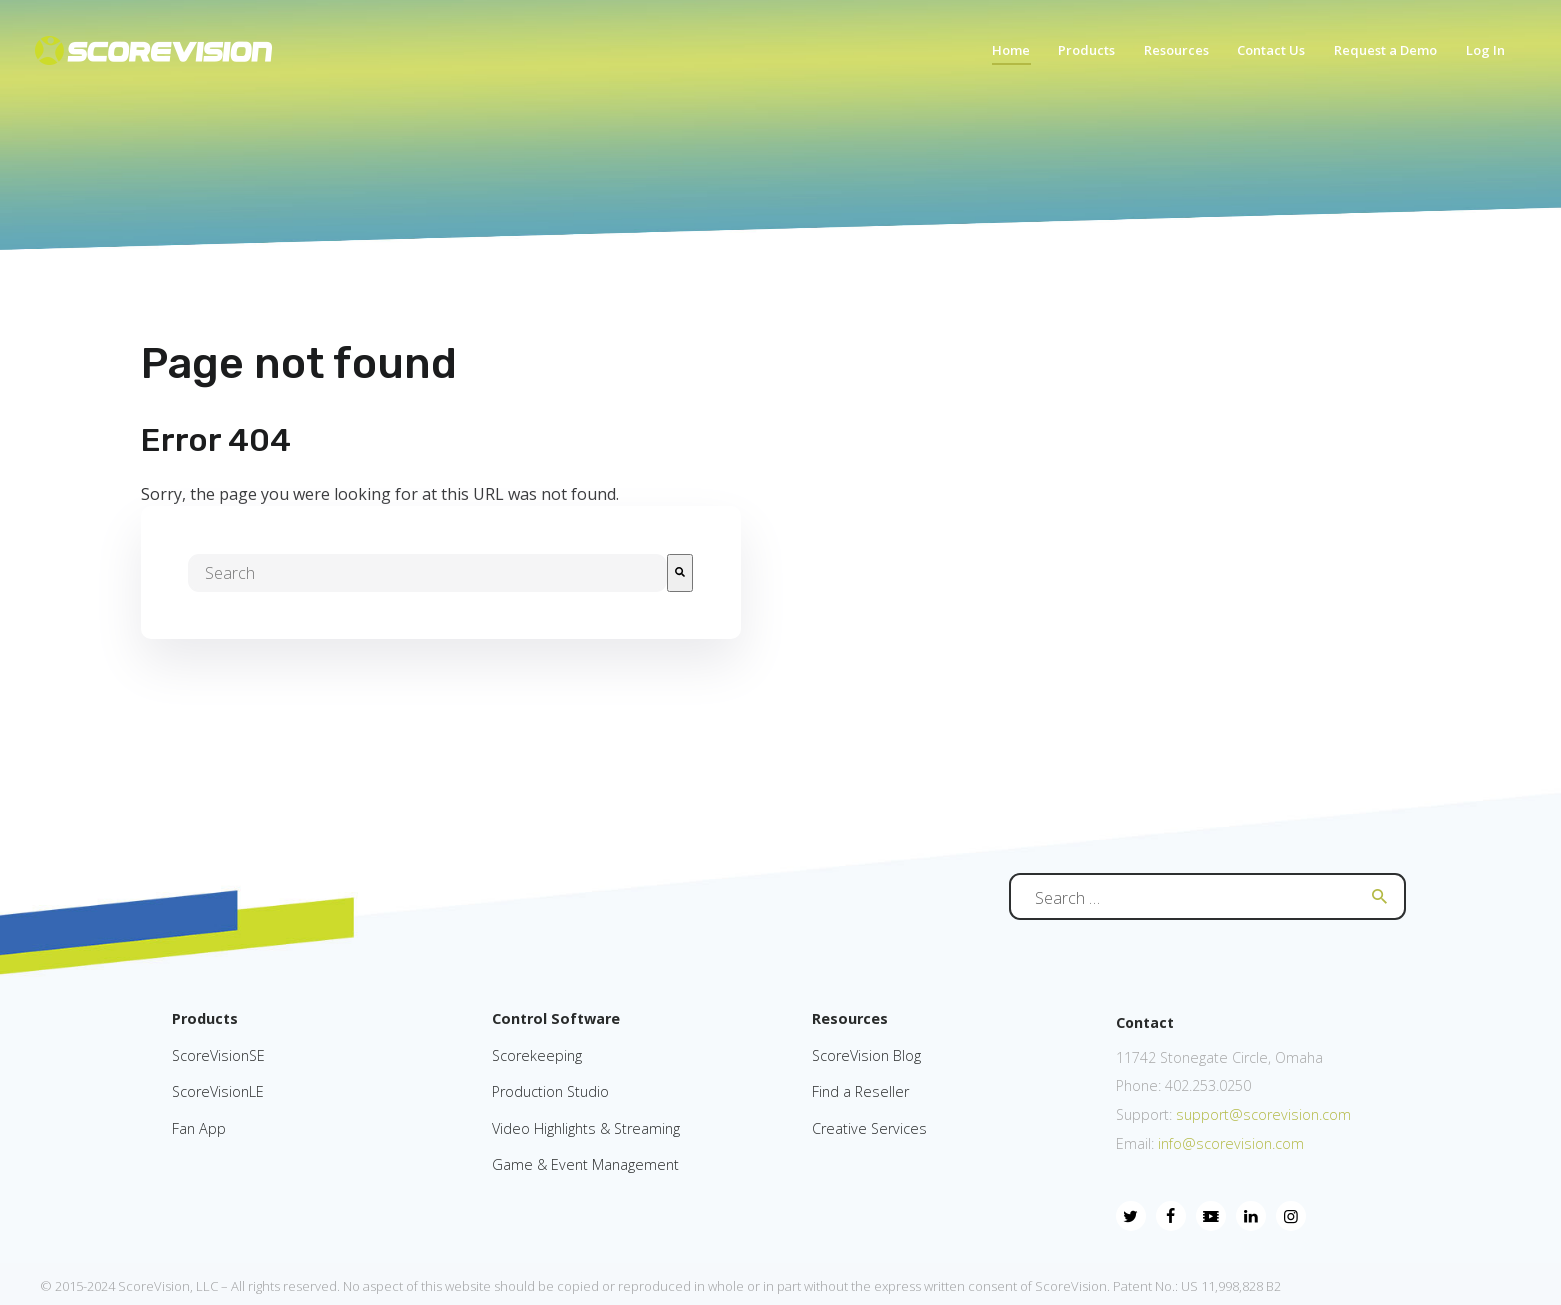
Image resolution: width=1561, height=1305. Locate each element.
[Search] (680, 573)
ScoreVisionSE (218, 1055)
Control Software (556, 1018)
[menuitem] (1002, 56)
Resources (850, 1018)
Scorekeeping (537, 1055)
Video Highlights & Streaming (586, 1128)
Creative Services (869, 1128)
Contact (1145, 1022)
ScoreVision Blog (866, 1055)
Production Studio (550, 1091)
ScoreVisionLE (218, 1091)
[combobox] (427, 573)
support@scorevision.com (1261, 1114)
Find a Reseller (860, 1091)
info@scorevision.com (1231, 1143)
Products (205, 1018)
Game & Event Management (585, 1164)
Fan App (199, 1128)
